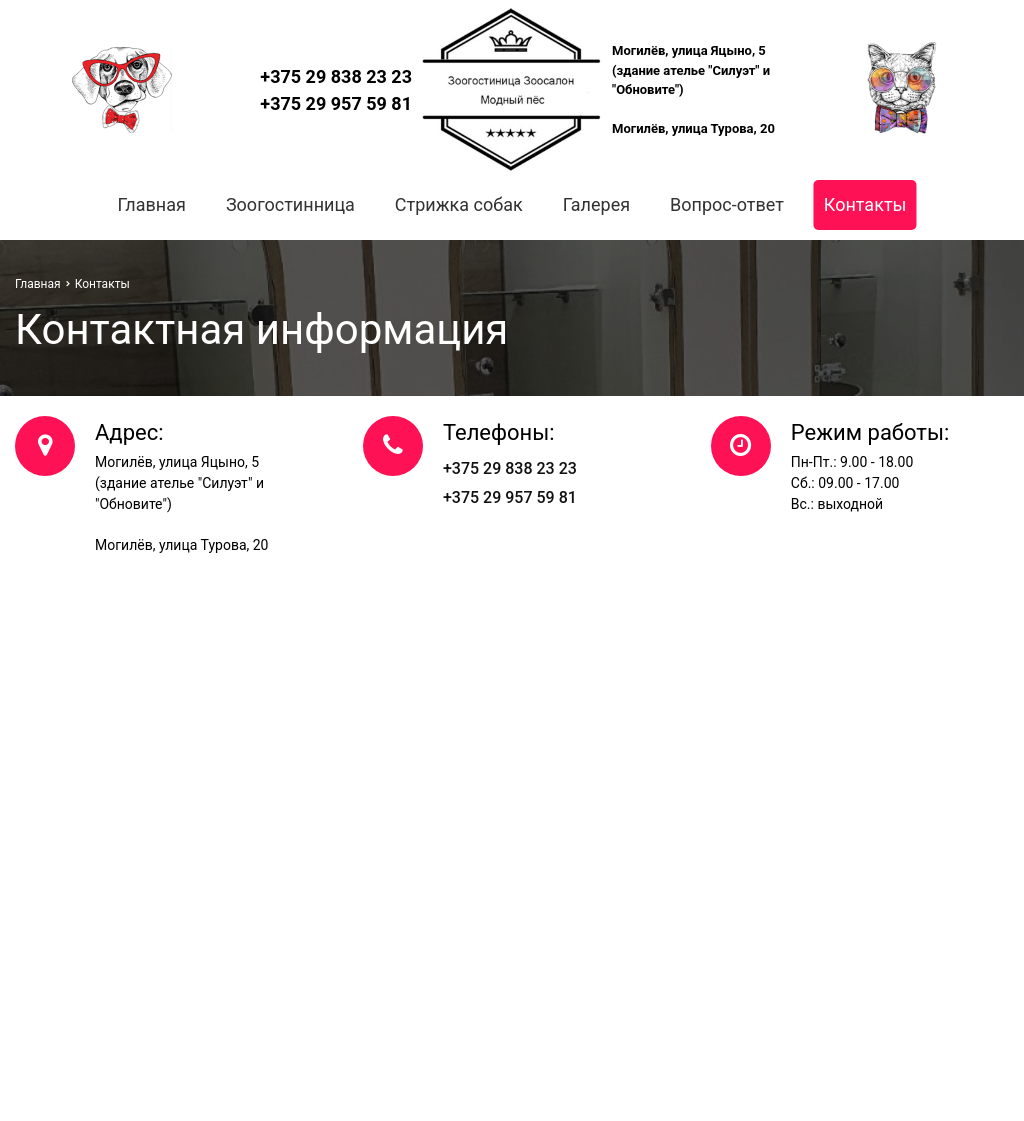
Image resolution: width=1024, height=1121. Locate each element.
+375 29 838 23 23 (336, 76)
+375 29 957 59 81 (336, 103)
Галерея (596, 204)
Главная (151, 204)
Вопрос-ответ (727, 204)
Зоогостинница (290, 204)
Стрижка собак (459, 204)
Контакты (865, 204)
